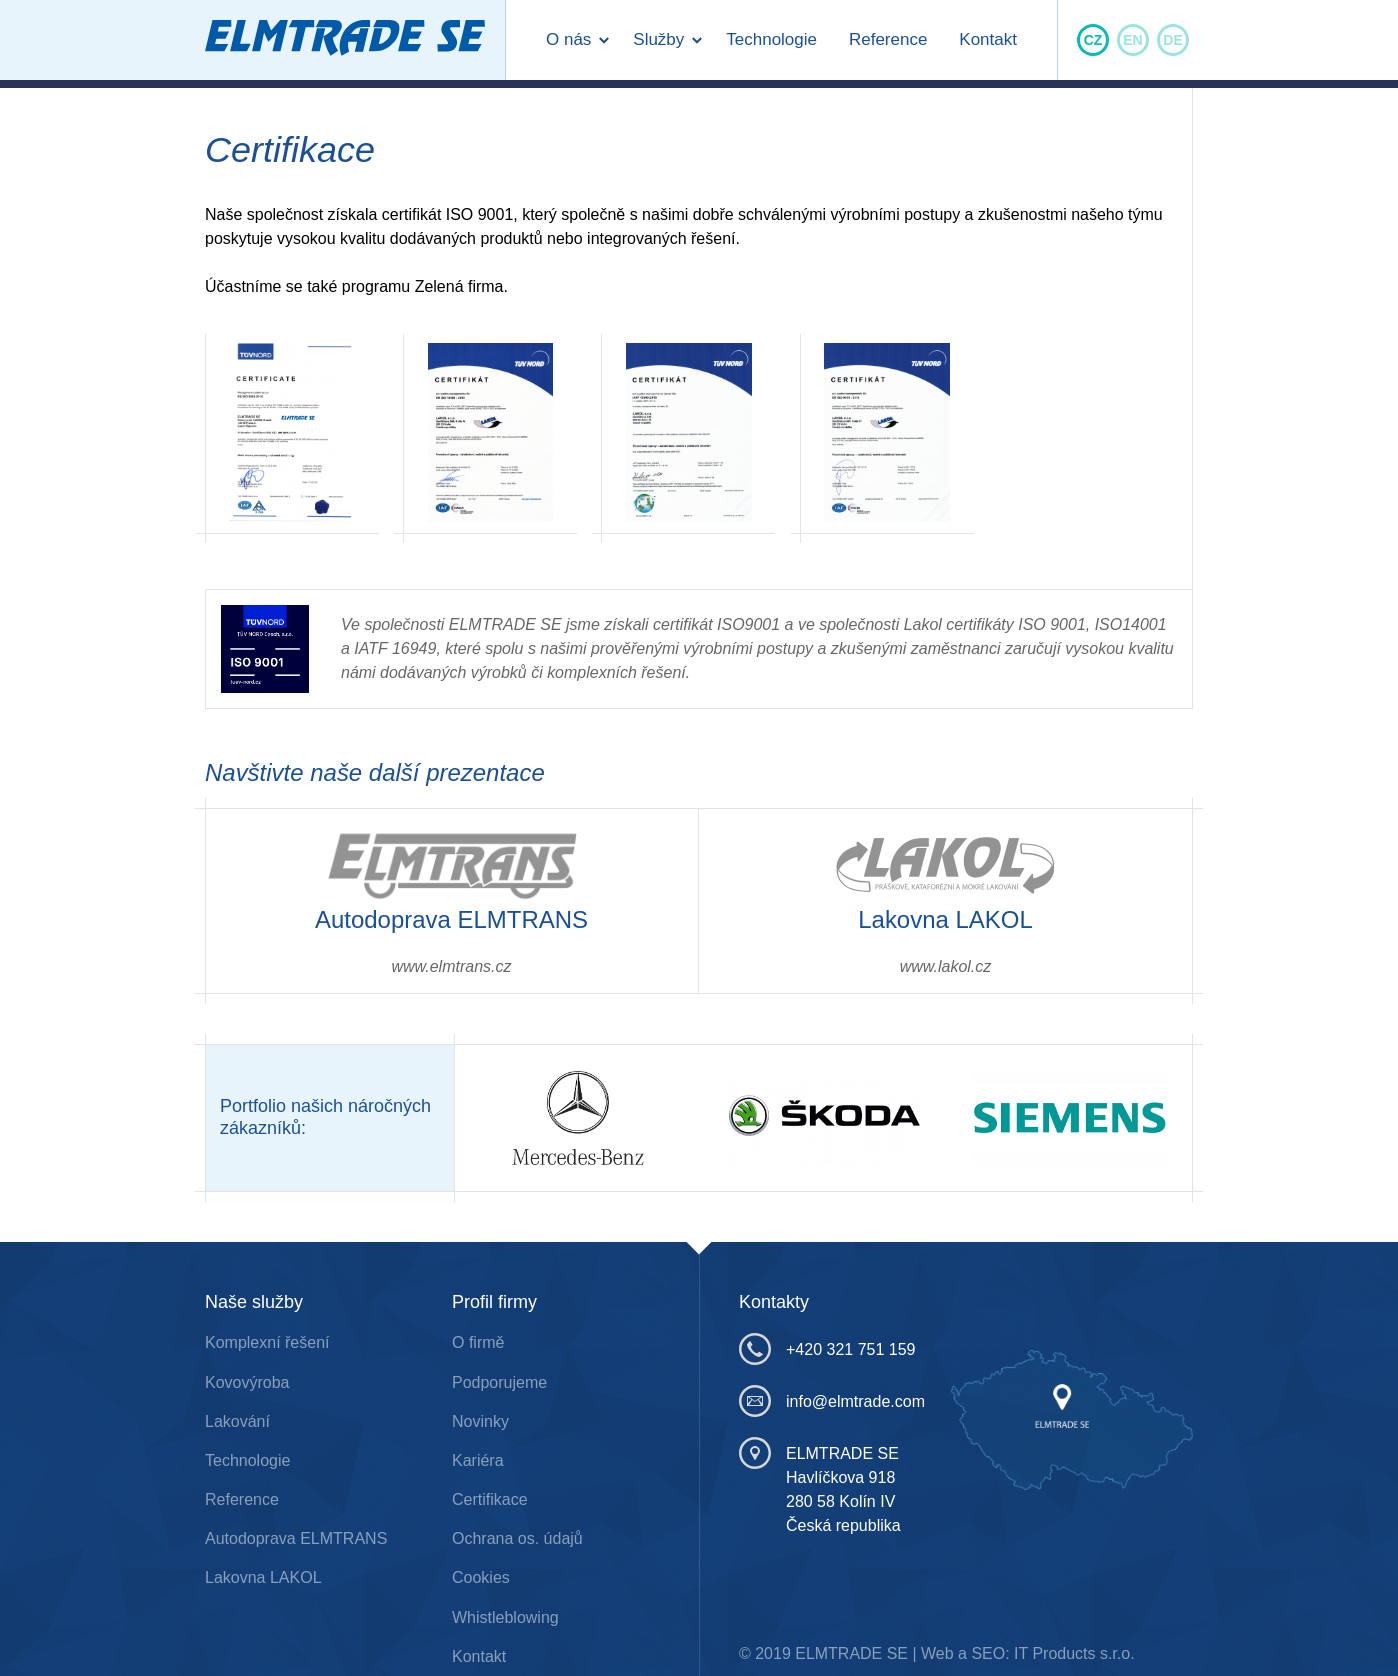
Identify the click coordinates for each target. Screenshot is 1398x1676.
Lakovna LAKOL (263, 1577)
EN (1132, 40)
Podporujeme (499, 1382)
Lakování (237, 1421)
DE (1172, 40)
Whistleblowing (505, 1617)
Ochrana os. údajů (517, 1538)
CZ (1093, 40)
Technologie (771, 39)
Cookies (481, 1577)
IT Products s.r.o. (1074, 1653)
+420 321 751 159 (792, 1349)
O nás (568, 39)
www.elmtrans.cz (451, 966)
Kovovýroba (247, 1382)
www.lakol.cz (946, 966)
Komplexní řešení (267, 1342)
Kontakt (988, 39)
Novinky (480, 1421)
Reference (888, 39)
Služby (658, 39)
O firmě (478, 1342)
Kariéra (478, 1460)
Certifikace (490, 1499)
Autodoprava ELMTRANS (296, 1538)
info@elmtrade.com (792, 1401)
